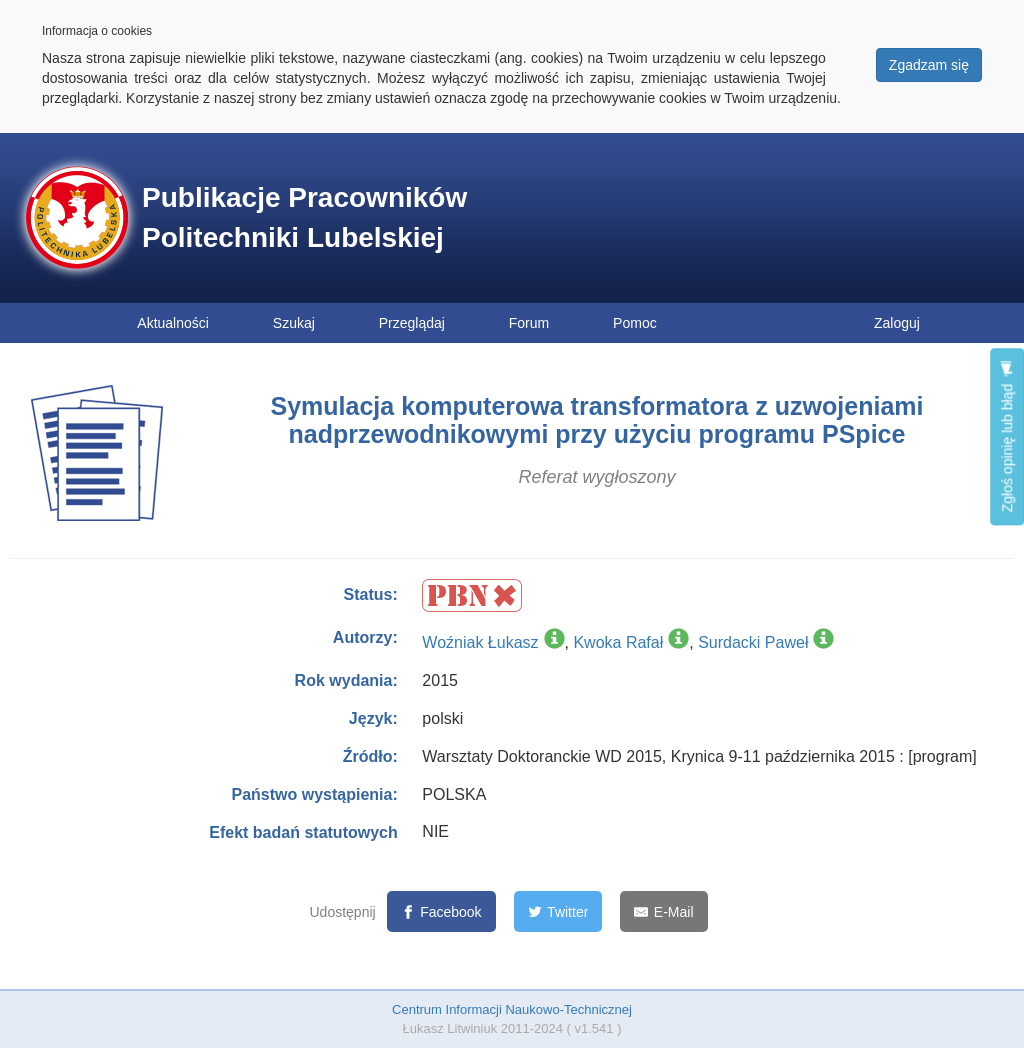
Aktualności (173, 323)
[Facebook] (441, 911)
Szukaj (294, 323)
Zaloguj (897, 323)
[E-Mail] (663, 911)
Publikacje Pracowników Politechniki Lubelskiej (304, 217)
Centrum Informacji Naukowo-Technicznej (512, 1009)
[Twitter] (558, 911)
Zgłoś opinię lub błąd (1007, 436)
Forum (529, 323)
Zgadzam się (929, 65)
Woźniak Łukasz (480, 642)
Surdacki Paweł (753, 642)
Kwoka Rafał (618, 642)
